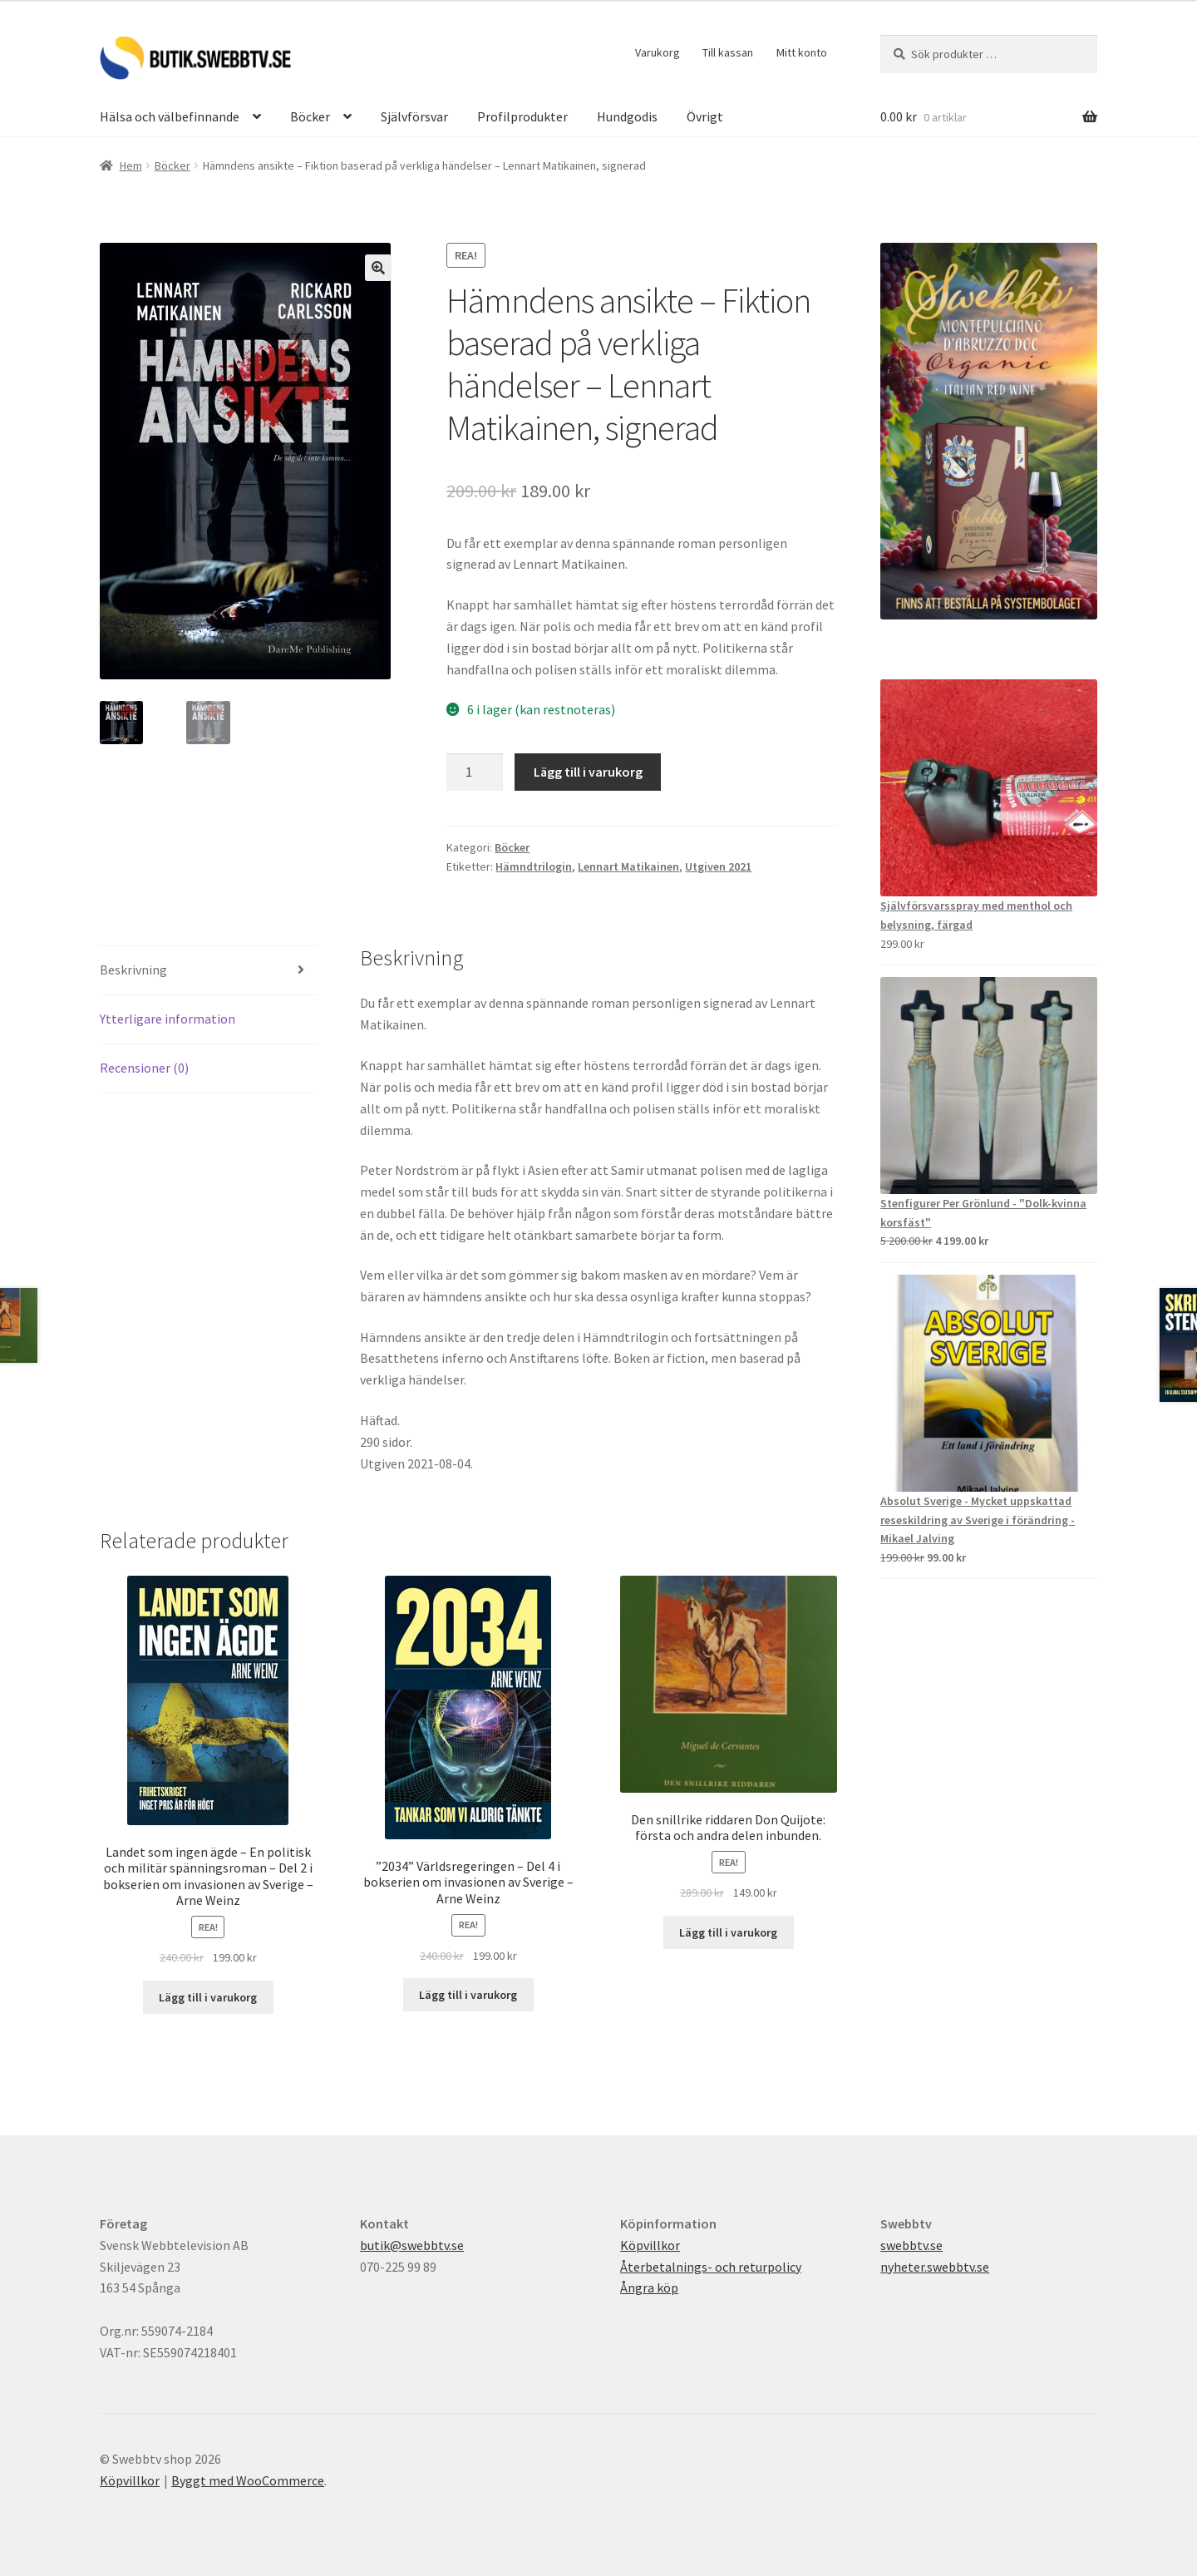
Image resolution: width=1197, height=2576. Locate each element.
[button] (378, 267)
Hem (131, 165)
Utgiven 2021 (718, 866)
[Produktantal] (474, 772)
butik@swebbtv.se (412, 2245)
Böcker (310, 116)
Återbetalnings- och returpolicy (710, 2266)
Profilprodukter (522, 116)
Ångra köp (649, 2287)
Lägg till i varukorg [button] (208, 1997)
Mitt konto (801, 52)
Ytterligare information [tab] (167, 1018)
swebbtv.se (911, 2245)
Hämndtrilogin (533, 866)
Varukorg (657, 52)
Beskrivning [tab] (133, 969)
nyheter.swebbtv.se (934, 2266)
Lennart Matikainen (628, 866)
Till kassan (727, 52)
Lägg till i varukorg (588, 771)
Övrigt (705, 116)
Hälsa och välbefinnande (169, 116)
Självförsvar (414, 116)
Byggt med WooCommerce (247, 2480)
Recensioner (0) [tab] (144, 1067)
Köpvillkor (650, 2245)
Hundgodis (627, 116)
